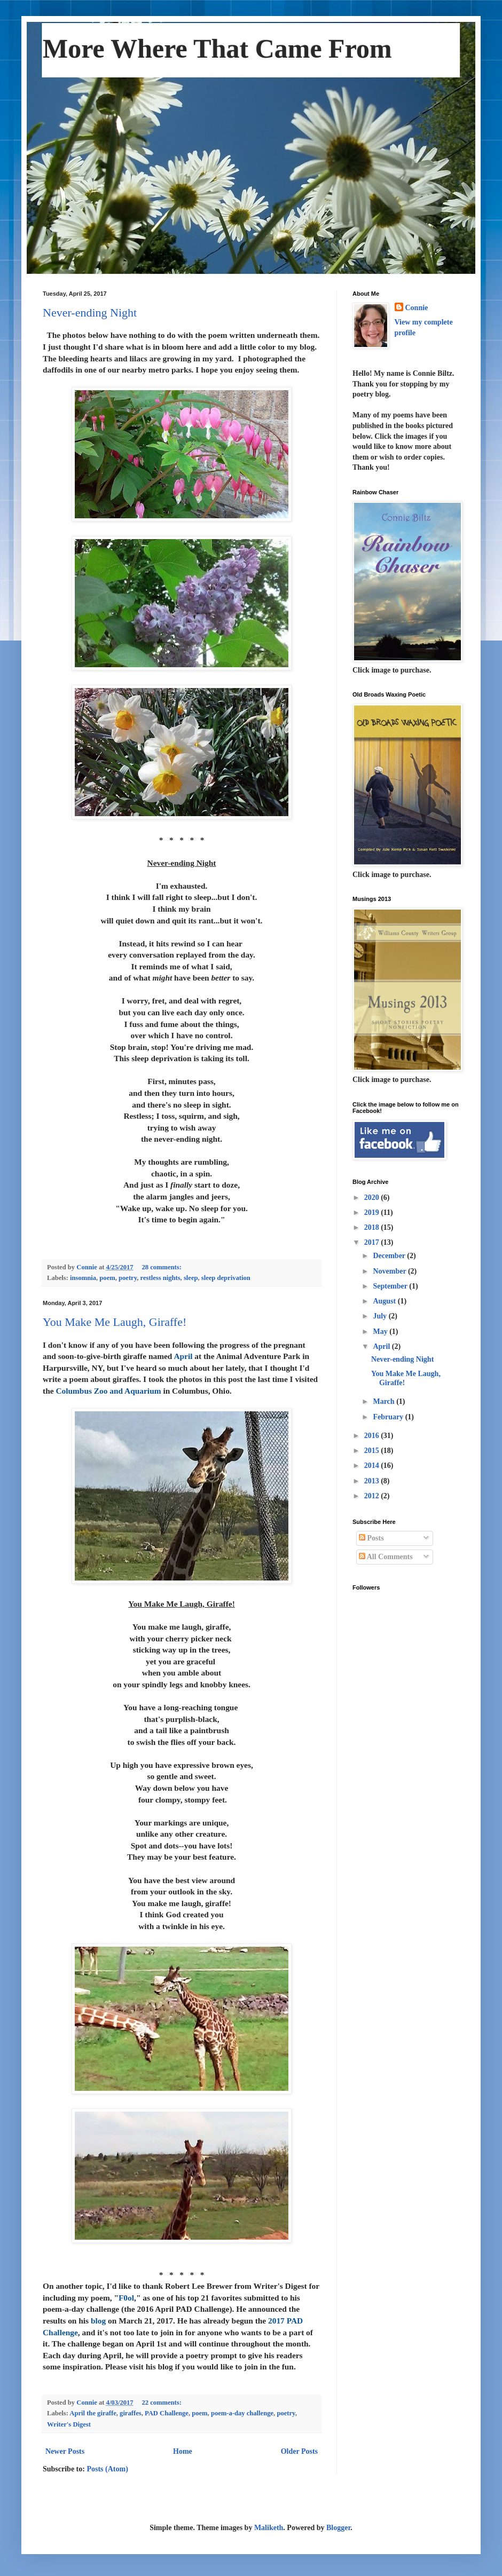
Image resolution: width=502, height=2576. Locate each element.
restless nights (160, 1278)
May (381, 1331)
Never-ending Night (90, 312)
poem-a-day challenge (242, 2413)
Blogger (338, 2528)
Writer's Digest (69, 2424)
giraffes (131, 2413)
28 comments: (162, 1267)
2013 (372, 1481)
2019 (372, 1212)
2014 (372, 1465)
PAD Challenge (167, 2413)
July (380, 1316)
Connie (416, 308)
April (382, 1346)
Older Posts (299, 2451)
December (390, 1256)
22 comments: (162, 2402)
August (385, 1301)
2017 (372, 1242)
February (389, 1417)
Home (182, 2451)
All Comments (386, 1557)
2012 (372, 1496)
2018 (372, 1227)
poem (107, 1278)
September (391, 1286)
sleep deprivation (225, 1278)
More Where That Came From (217, 49)
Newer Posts (64, 2451)
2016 (372, 1436)
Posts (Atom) (107, 2469)
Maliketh (268, 2528)
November (390, 1271)
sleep (191, 1278)
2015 (372, 1451)
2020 (372, 1198)
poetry (128, 1278)
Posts (371, 1538)
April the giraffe (92, 2413)
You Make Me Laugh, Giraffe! (114, 1322)
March (384, 1401)
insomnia (83, 1278)
